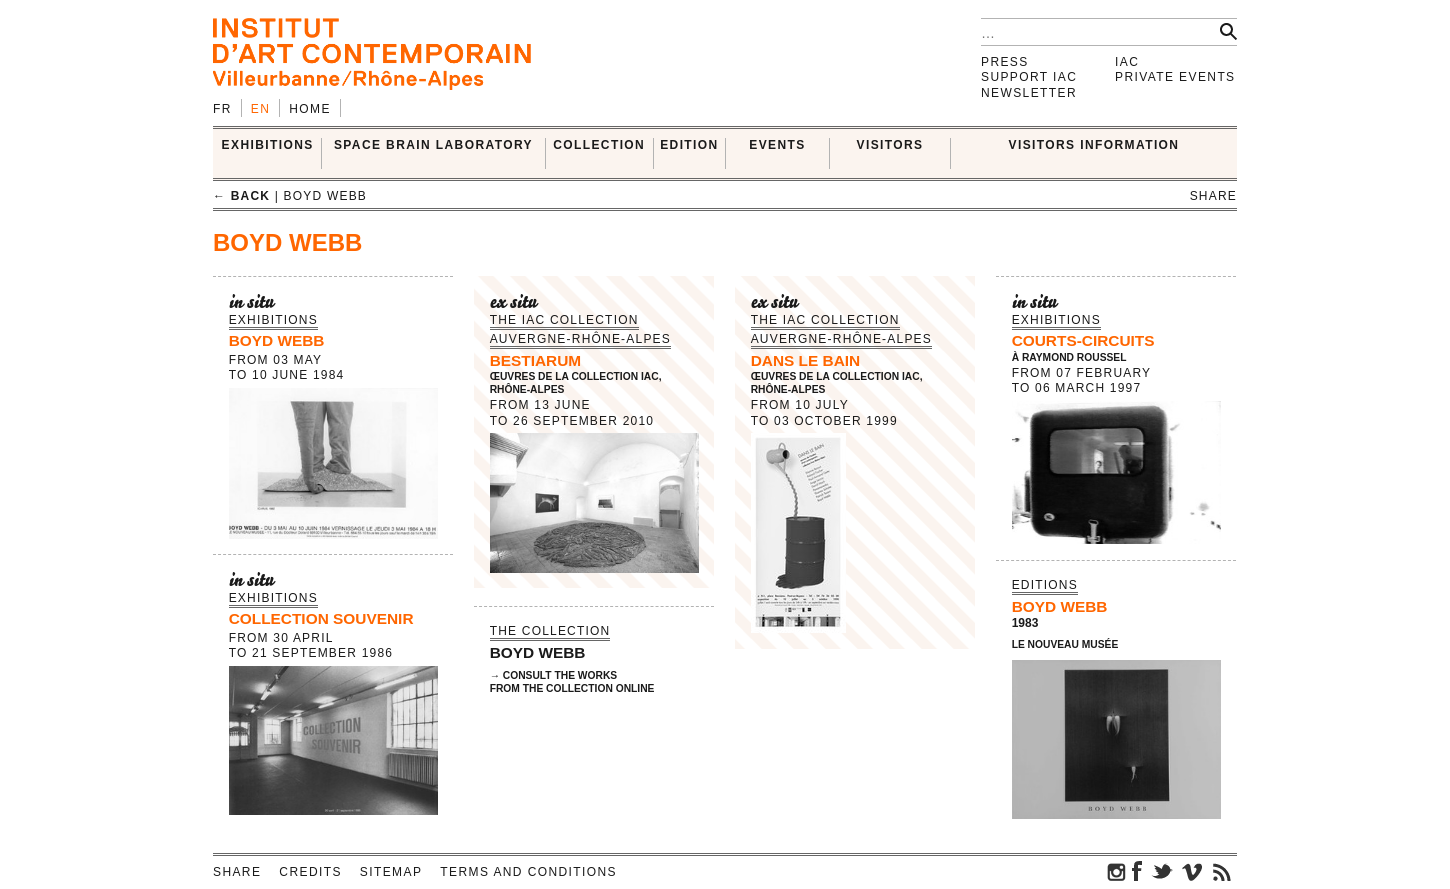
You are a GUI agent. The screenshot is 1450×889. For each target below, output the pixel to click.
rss (1222, 871)
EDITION (689, 145)
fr (222, 109)
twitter (1162, 871)
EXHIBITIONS (268, 145)
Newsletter (1029, 93)
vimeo (1192, 871)
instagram (1117, 871)
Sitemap (391, 872)
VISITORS (890, 145)
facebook (1137, 871)
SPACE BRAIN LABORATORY (433, 145)
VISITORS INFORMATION (1094, 145)
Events (777, 145)
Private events (1175, 77)
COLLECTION (599, 145)
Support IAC (1029, 77)
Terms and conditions (528, 872)
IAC (1127, 62)
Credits (310, 872)
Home (310, 109)
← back (241, 196)
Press (1005, 62)
